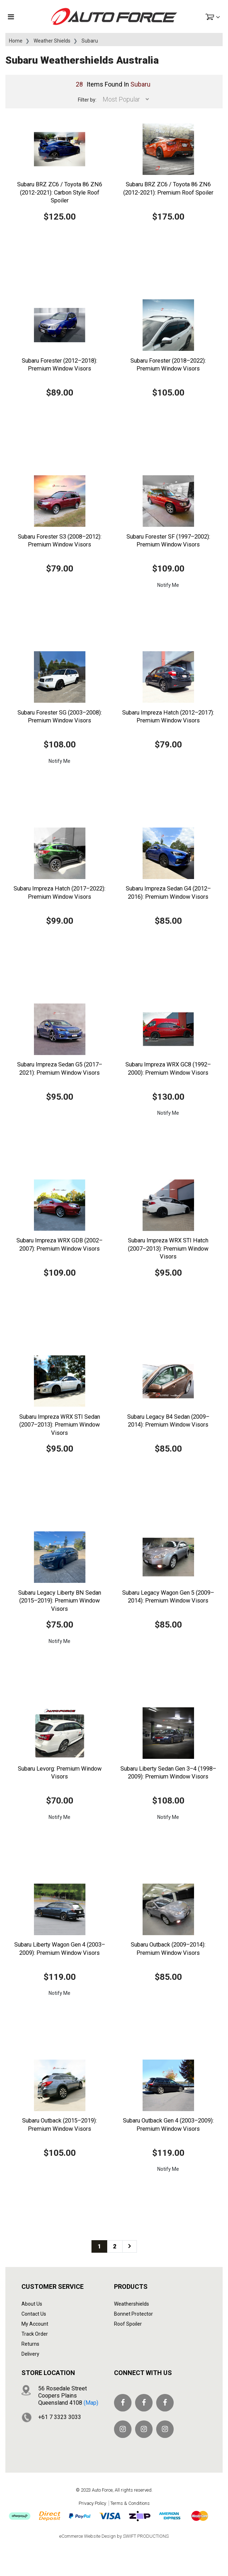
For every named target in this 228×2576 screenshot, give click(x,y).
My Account (34, 2324)
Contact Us (33, 2314)
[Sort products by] (124, 99)
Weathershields (131, 2304)
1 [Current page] (99, 2246)
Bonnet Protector (133, 2314)
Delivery (30, 2354)
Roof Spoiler (128, 2324)
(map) (91, 2402)
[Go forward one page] (129, 2246)
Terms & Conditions (130, 2503)
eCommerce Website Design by (114, 2536)
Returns (30, 2344)
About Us (31, 2304)
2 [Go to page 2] (115, 2246)
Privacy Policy (92, 2503)
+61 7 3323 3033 (59, 2417)
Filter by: (87, 100)
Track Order (34, 2334)
